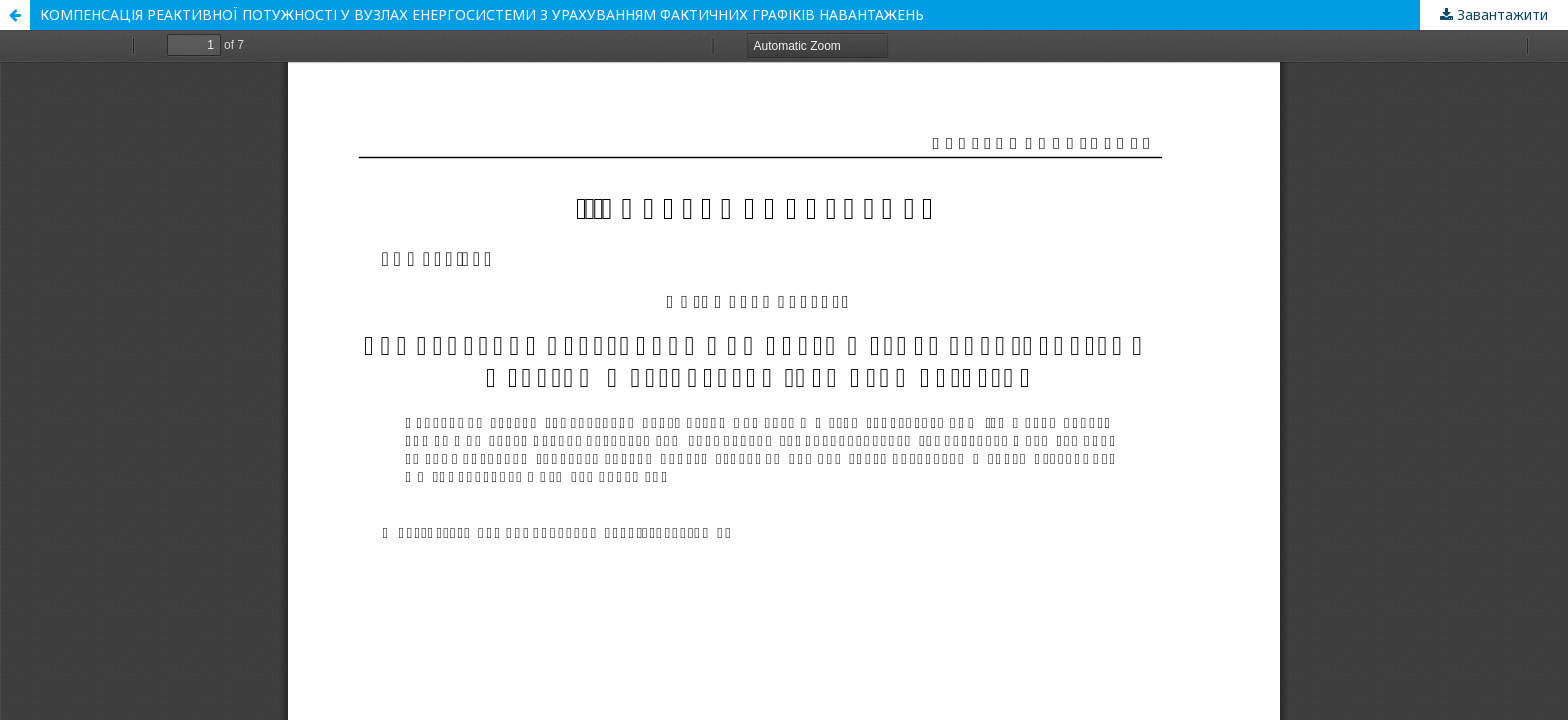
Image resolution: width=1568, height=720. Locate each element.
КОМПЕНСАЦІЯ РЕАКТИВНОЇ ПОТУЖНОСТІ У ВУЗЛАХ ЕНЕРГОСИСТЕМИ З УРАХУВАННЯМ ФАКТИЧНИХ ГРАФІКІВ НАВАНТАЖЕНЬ (482, 14)
